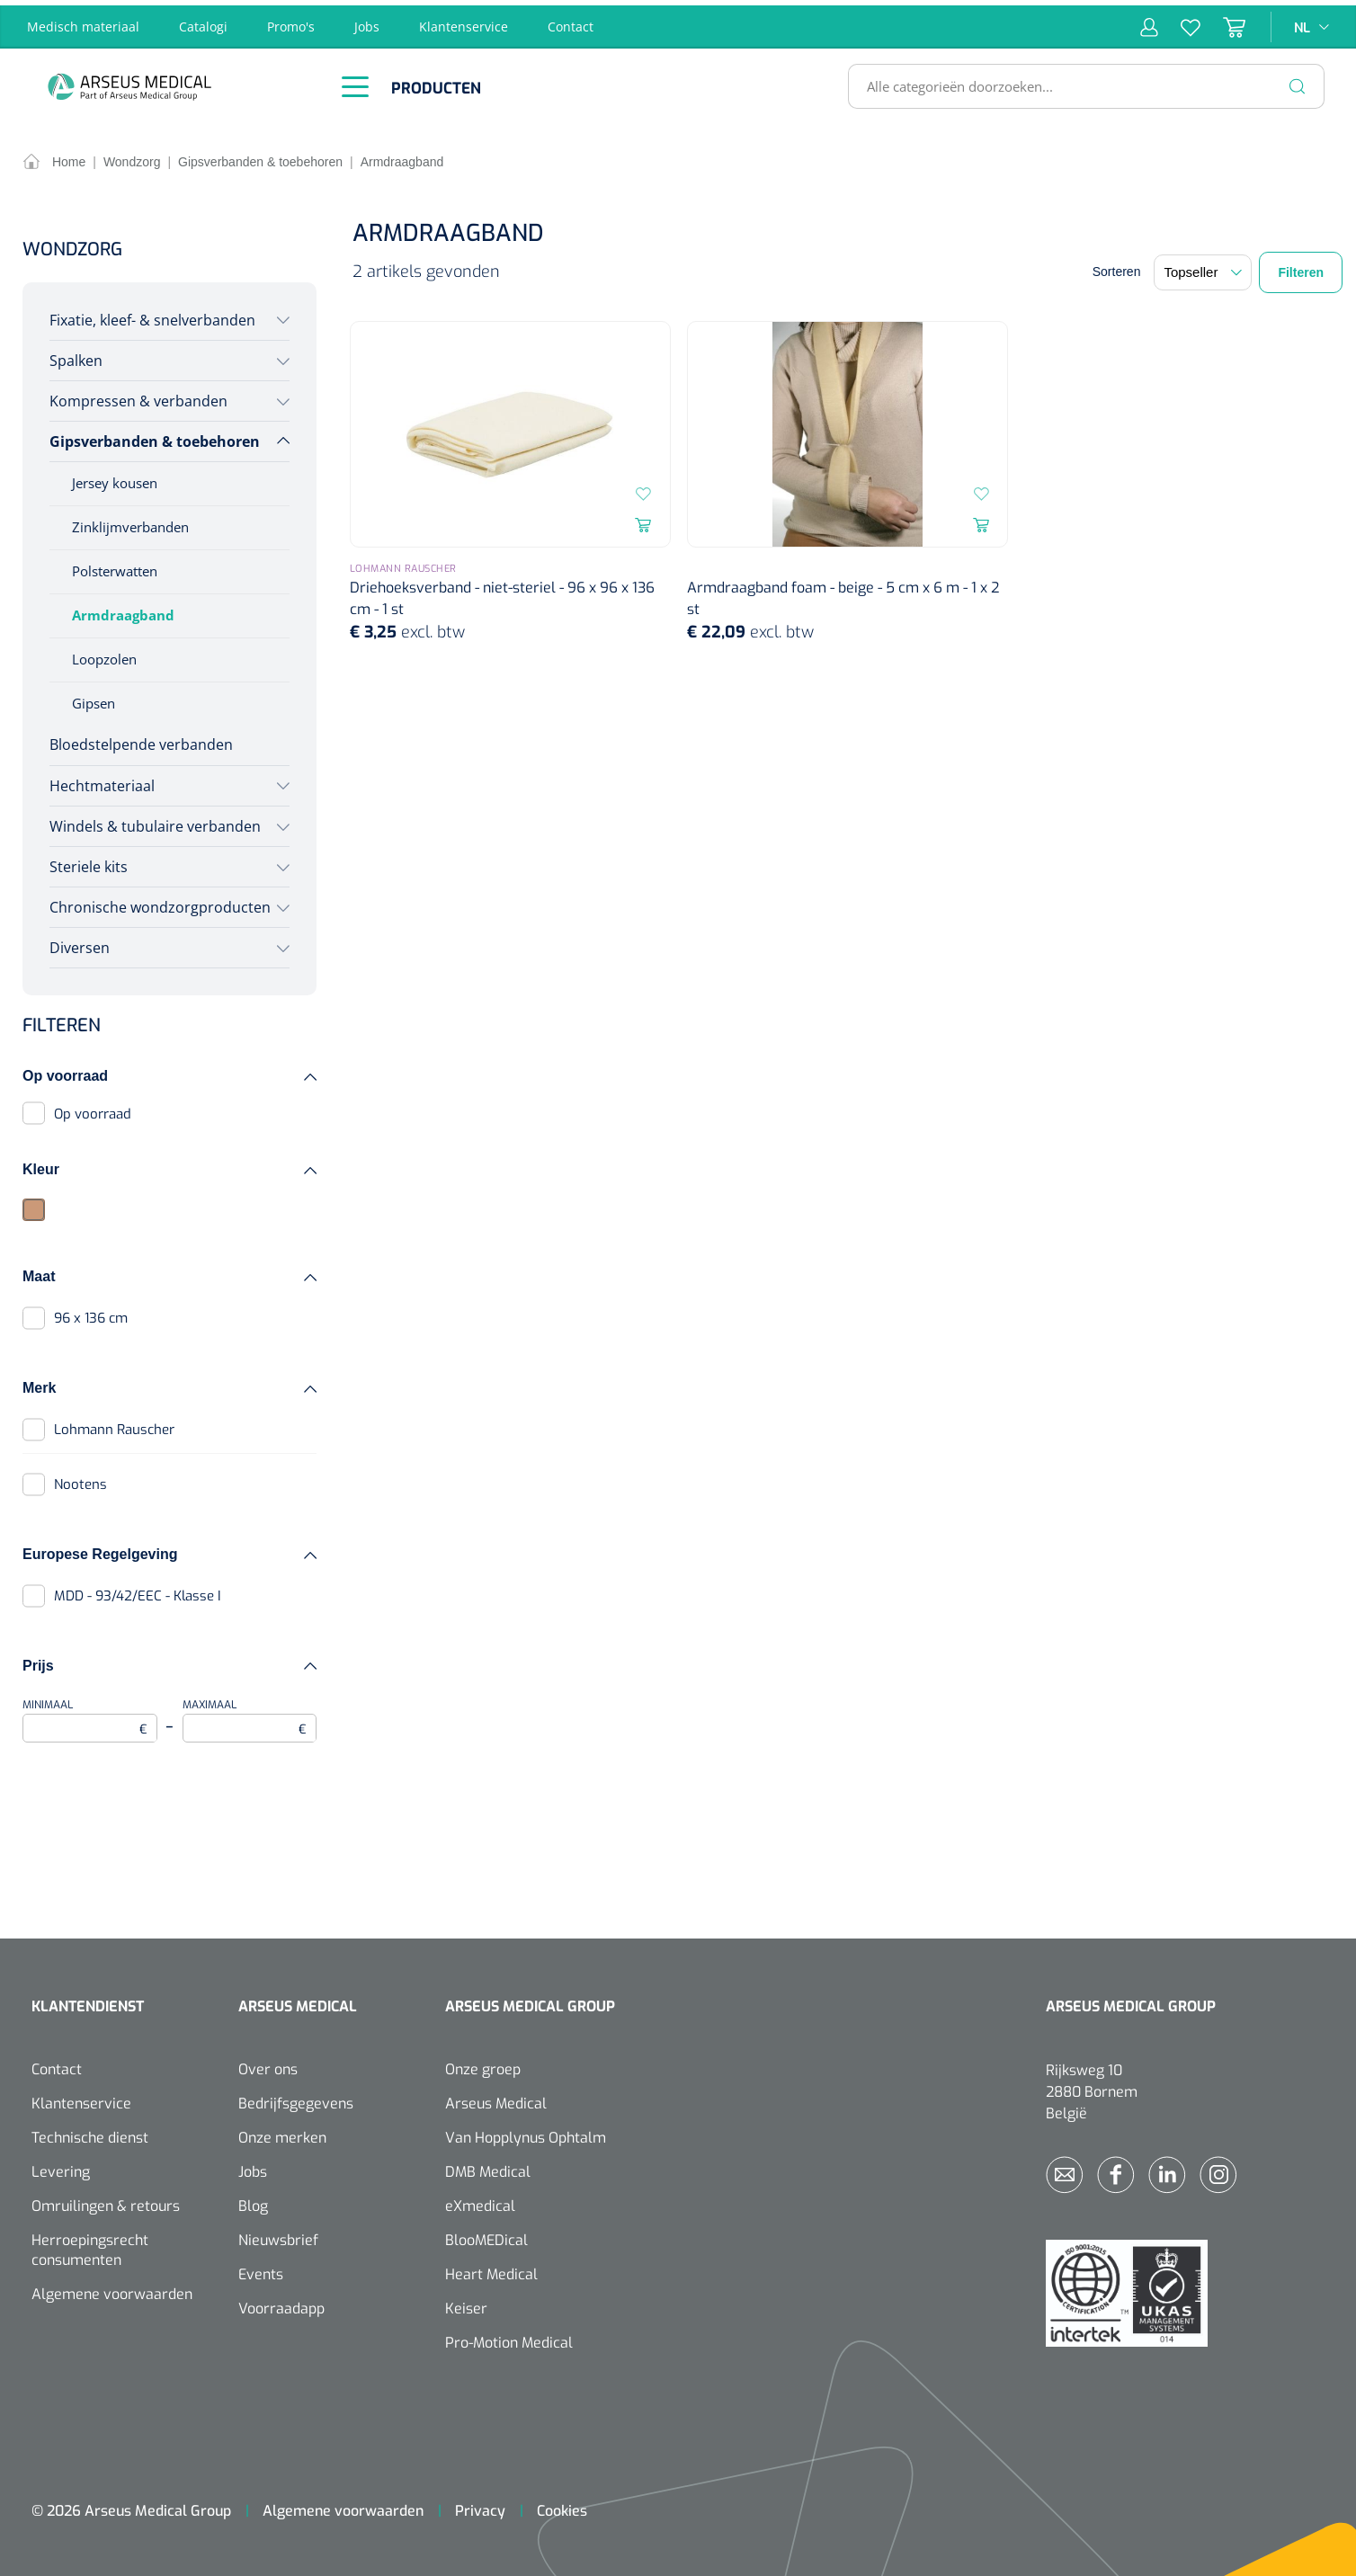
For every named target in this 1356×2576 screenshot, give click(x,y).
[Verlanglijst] (1179, 21)
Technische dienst (89, 2133)
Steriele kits (88, 861)
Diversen (79, 942)
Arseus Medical (496, 2099)
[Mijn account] (1149, 21)
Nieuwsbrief (278, 2235)
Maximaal (250, 1715)
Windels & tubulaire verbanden (155, 821)
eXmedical (480, 2201)
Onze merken (282, 2133)
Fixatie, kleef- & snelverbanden (152, 315)
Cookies (562, 2506)
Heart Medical (491, 2269)
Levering (60, 2167)
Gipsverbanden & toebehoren (154, 436)
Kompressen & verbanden (138, 396)
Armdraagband (123, 610)
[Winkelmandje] (1222, 21)
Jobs (366, 21)
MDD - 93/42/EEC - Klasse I (137, 1591)
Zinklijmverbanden (130, 521)
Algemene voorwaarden (111, 2289)
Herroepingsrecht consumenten (89, 2245)
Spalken (76, 355)
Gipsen (93, 698)
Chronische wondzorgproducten (160, 902)
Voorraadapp (281, 2304)
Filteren (1301, 267)
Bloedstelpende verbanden (141, 740)
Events (260, 2269)
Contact (570, 21)
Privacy (480, 2506)
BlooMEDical (486, 2235)
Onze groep (483, 2064)
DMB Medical (488, 2167)
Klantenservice (463, 21)
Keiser (466, 2304)
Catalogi (203, 21)
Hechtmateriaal (102, 780)
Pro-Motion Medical (509, 2338)
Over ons (268, 2064)
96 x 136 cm (91, 1313)
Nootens (80, 1479)
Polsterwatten (114, 566)
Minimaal (89, 1715)
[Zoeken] (1297, 81)
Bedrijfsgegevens (295, 2099)
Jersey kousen (114, 477)
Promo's (291, 21)
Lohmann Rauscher (114, 1424)
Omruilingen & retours (105, 2201)
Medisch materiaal (83, 21)
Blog (253, 2201)
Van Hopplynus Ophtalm (525, 2133)
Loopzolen (104, 654)
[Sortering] (1203, 267)
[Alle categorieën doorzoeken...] (1078, 81)
